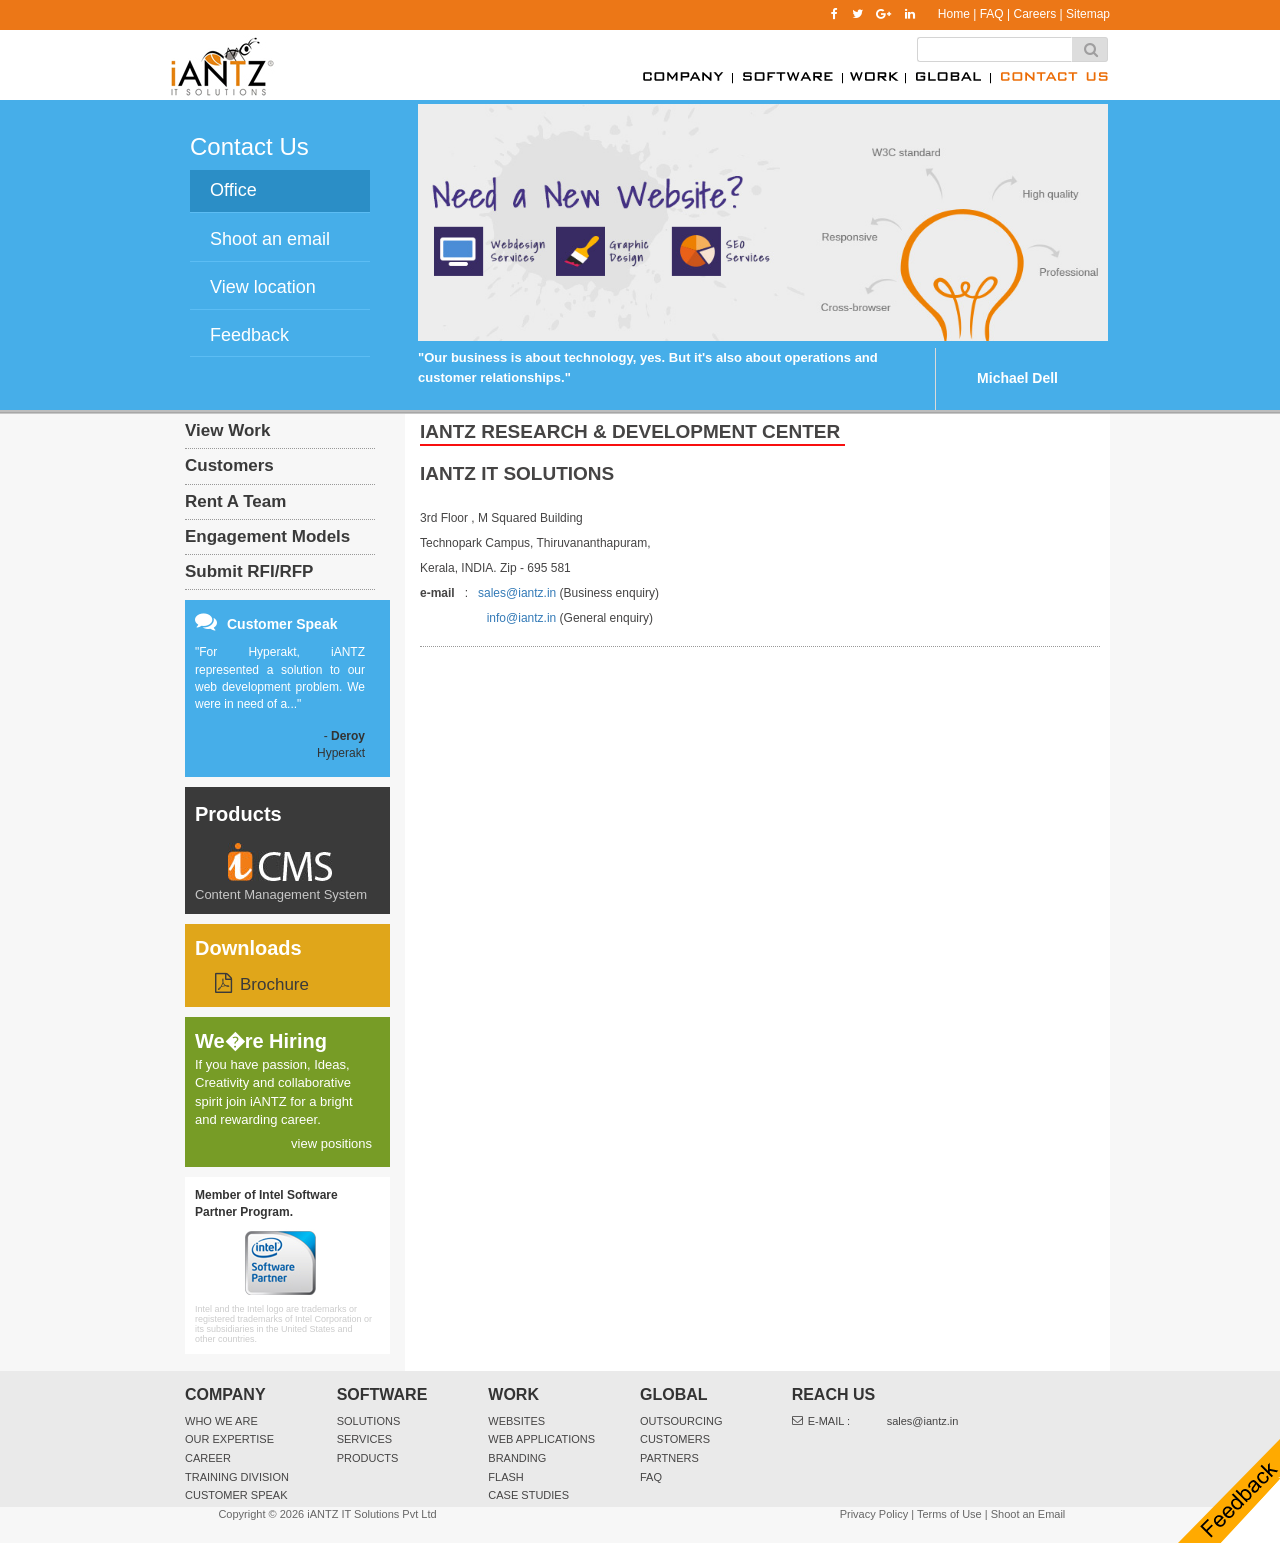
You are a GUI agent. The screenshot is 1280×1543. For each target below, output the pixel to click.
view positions (331, 1143)
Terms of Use (949, 1514)
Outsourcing (681, 1421)
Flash (505, 1477)
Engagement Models (267, 536)
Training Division (237, 1477)
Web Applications (541, 1439)
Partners (669, 1458)
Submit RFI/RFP (249, 571)
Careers (1034, 14)
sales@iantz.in (517, 593)
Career (208, 1458)
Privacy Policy (874, 1514)
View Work (227, 430)
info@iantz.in (522, 618)
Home (954, 14)
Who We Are (221, 1421)
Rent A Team (235, 501)
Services (364, 1439)
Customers (229, 465)
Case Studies (528, 1495)
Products (238, 814)
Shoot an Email (1028, 1514)
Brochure (274, 984)
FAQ (992, 14)
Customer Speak (236, 1495)
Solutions (369, 1421)
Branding (517, 1458)
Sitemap (1088, 14)
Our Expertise (229, 1439)
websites (516, 1421)
